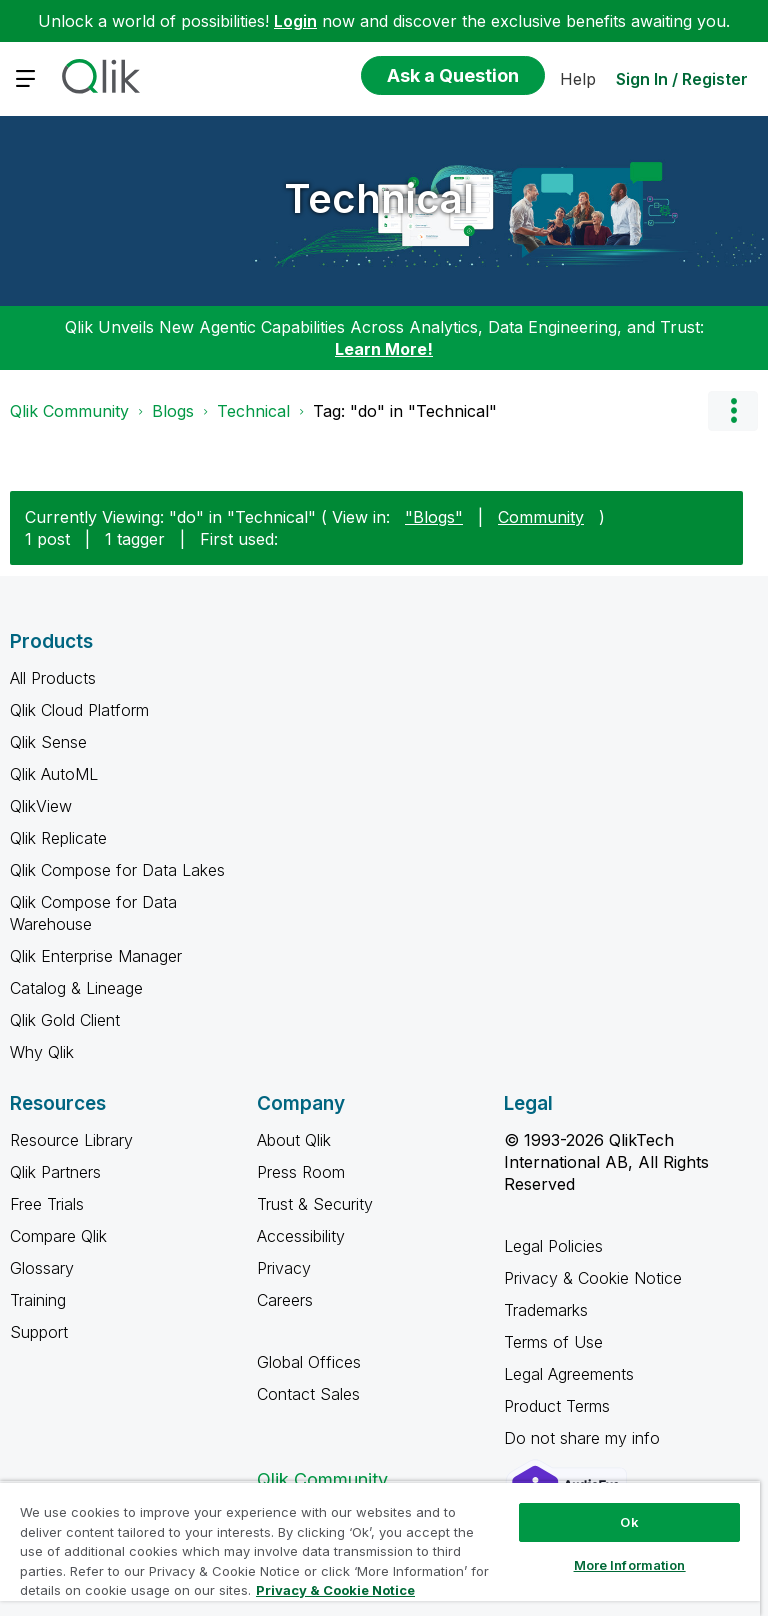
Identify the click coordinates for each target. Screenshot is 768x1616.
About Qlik (294, 1140)
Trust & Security (315, 1204)
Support (39, 1332)
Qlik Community (69, 411)
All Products (53, 678)
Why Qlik (42, 1052)
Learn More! (384, 349)
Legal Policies (553, 1246)
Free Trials (47, 1204)
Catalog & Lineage (76, 988)
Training (38, 1300)
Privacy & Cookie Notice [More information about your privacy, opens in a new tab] (335, 1590)
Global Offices (309, 1362)
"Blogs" (434, 517)
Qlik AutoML (54, 774)
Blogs (173, 411)
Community (541, 517)
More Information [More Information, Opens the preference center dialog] (630, 1565)
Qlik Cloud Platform (79, 710)
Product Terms (557, 1406)
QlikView (41, 806)
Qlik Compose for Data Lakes (117, 870)
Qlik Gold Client (65, 1020)
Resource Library (71, 1140)
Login (295, 21)
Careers (285, 1300)
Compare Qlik (58, 1236)
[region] (380, 1548)
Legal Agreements (569, 1374)
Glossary (42, 1268)
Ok (629, 1522)
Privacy (284, 1268)
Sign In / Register (682, 79)
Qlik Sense (48, 742)
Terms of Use (553, 1342)
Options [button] (733, 411)
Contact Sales (308, 1394)
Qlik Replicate (58, 838)
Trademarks (546, 1310)
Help (578, 79)
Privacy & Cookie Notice (593, 1278)
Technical (379, 198)
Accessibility (301, 1236)
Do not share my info (584, 1438)
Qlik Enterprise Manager (96, 956)
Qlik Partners (55, 1172)
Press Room (301, 1172)
